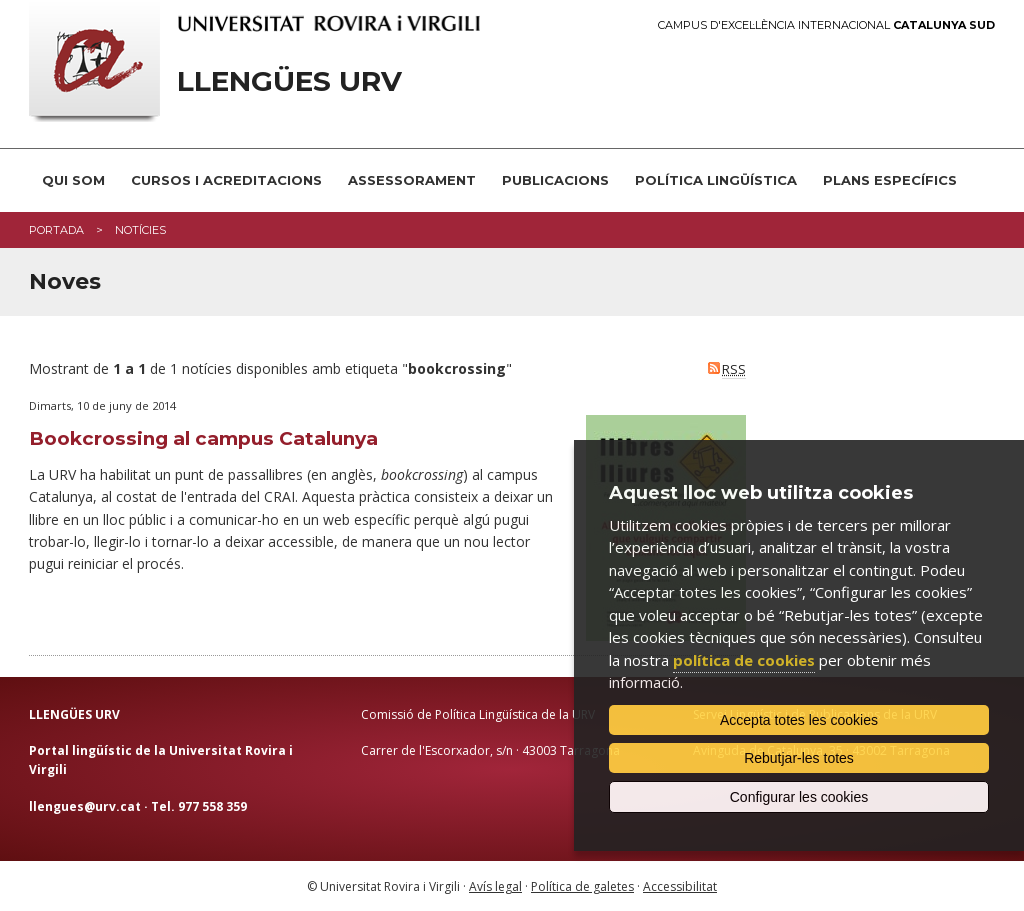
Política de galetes (582, 886)
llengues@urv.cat (85, 806)
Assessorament (412, 180)
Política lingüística (716, 180)
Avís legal (495, 886)
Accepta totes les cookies (799, 720)
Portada (56, 230)
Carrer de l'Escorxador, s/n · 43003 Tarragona (490, 750)
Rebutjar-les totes (799, 758)
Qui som (73, 180)
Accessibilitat (680, 886)
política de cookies (744, 660)
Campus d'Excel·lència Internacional (826, 25)
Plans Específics (890, 180)
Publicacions (555, 180)
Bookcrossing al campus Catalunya (203, 438)
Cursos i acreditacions (226, 180)
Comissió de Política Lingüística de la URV (478, 714)
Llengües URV (289, 81)
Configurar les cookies (799, 797)
